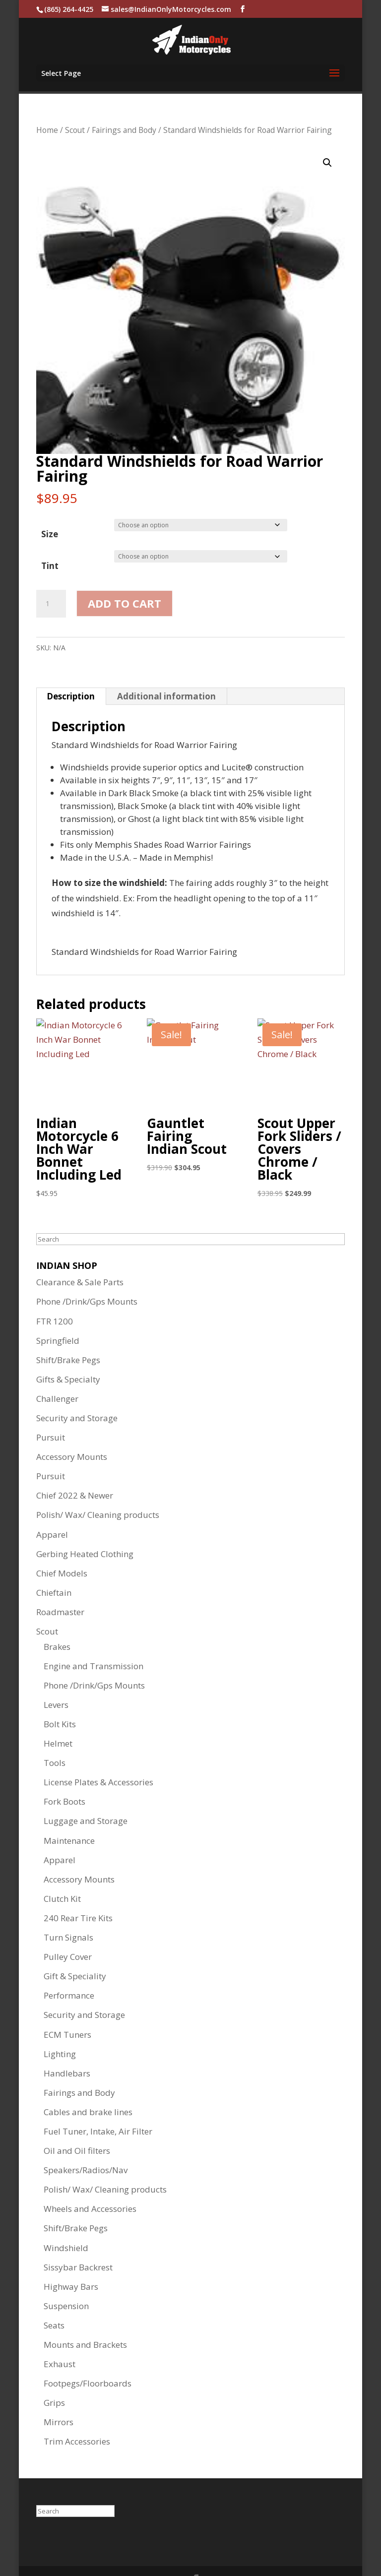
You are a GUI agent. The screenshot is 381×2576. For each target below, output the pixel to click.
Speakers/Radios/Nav (85, 2143)
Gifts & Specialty (68, 1353)
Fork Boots (64, 1775)
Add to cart (124, 576)
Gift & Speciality (75, 1949)
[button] (327, 136)
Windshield (66, 2221)
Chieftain (53, 1566)
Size (49, 507)
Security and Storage (77, 1391)
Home (47, 103)
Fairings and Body (124, 103)
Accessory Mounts (71, 1430)
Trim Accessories (77, 2415)
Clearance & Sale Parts (80, 1255)
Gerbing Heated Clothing (84, 1527)
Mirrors (58, 2395)
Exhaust (59, 2337)
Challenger (57, 1372)
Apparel (52, 1508)
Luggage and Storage (85, 1794)
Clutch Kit (62, 1872)
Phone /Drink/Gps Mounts (86, 1275)
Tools (54, 1736)
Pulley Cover (68, 1930)
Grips (54, 2376)
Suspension (66, 2279)
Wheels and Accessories (90, 2182)
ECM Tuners (67, 2008)
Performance (69, 1969)
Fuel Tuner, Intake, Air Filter (98, 2105)
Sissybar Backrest (78, 2241)
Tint (50, 539)
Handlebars (67, 2047)
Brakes (57, 1620)
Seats (54, 2299)
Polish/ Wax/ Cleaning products (97, 1488)
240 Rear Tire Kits (78, 1891)
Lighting (60, 2027)
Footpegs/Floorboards (87, 2357)
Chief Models (61, 1547)
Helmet (58, 1717)
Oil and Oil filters (77, 2124)
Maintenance (69, 1814)
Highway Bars (71, 2260)
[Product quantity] (51, 577)
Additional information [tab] (166, 670)
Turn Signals (68, 1911)
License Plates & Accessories (98, 1755)
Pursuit (50, 1411)
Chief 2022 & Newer (74, 1469)
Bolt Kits (60, 1697)
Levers (56, 1678)
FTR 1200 (54, 1295)
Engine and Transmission (93, 1639)
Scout (75, 103)
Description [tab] (71, 670)
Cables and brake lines (88, 2085)
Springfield (57, 1314)
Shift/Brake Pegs (68, 1333)
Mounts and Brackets (85, 2318)
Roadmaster (60, 1585)
